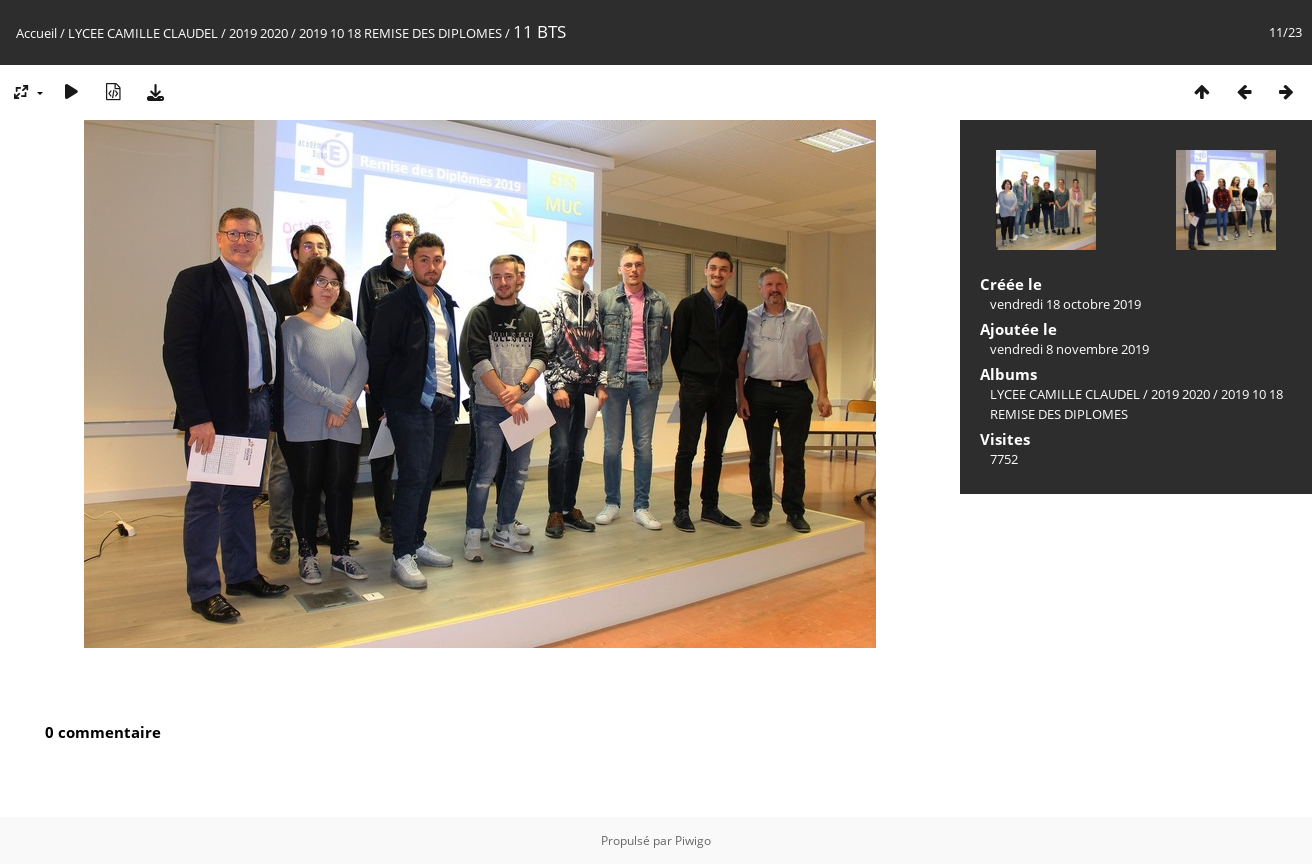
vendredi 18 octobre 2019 (1065, 304)
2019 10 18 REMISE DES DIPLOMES (400, 33)
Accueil (36, 33)
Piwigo (693, 840)
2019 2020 (258, 33)
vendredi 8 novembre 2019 (1069, 349)
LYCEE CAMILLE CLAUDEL (143, 33)
